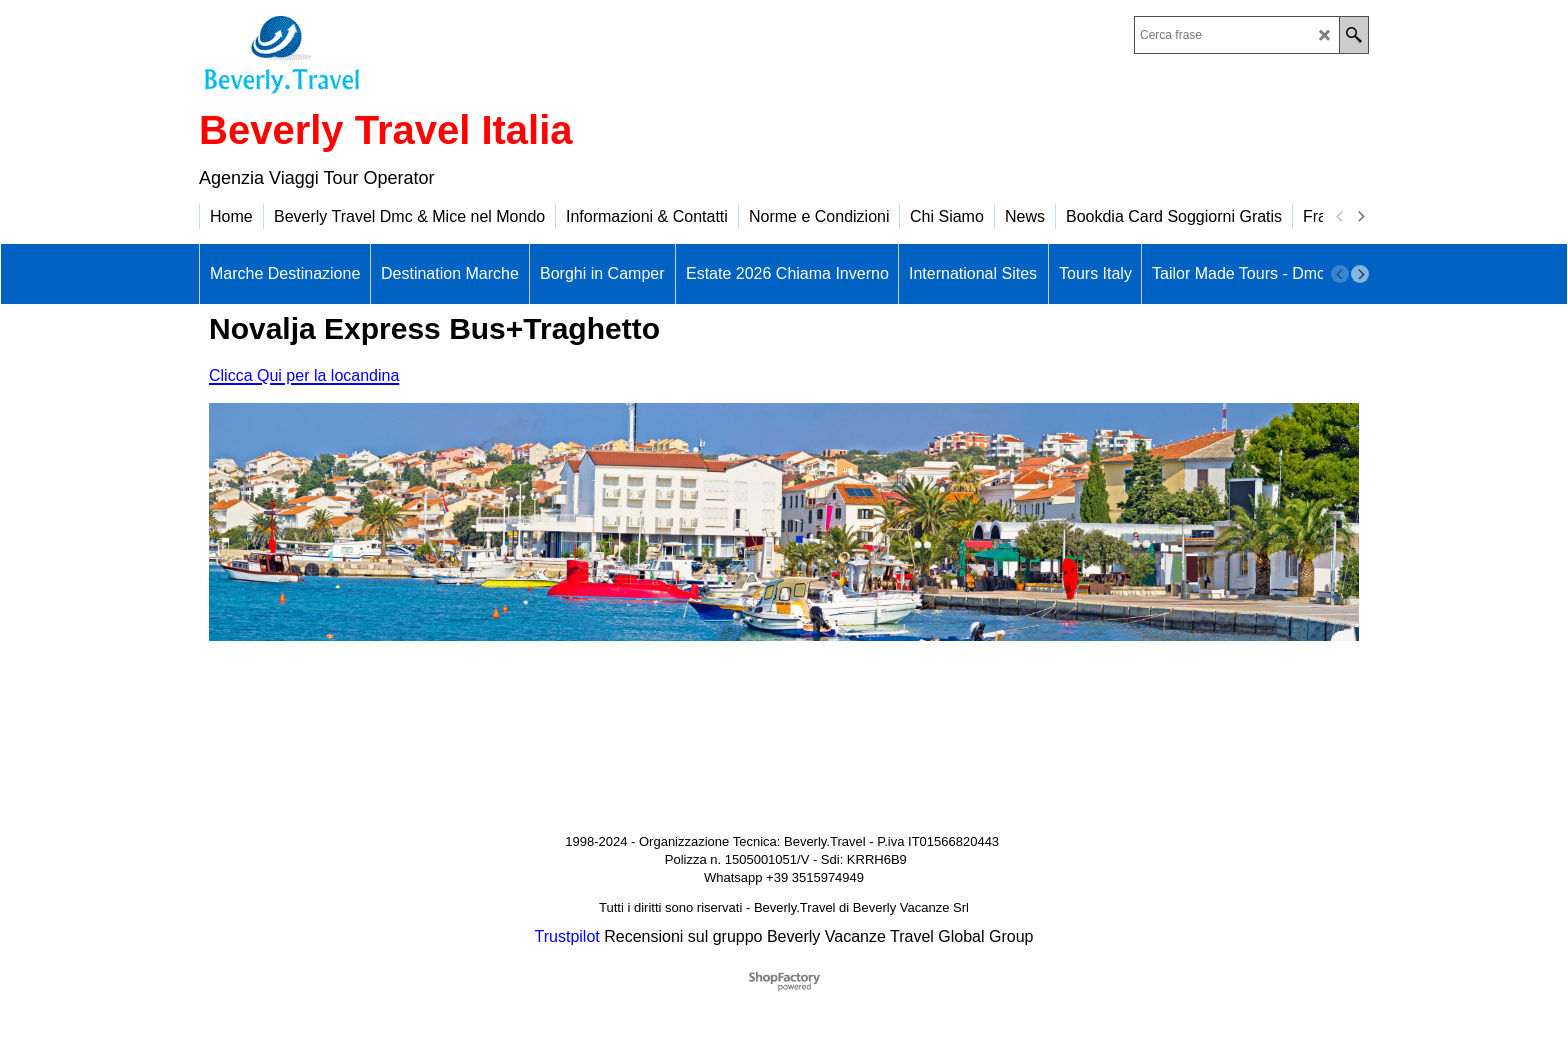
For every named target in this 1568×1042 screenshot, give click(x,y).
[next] (1360, 217)
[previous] (1340, 217)
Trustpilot (567, 936)
